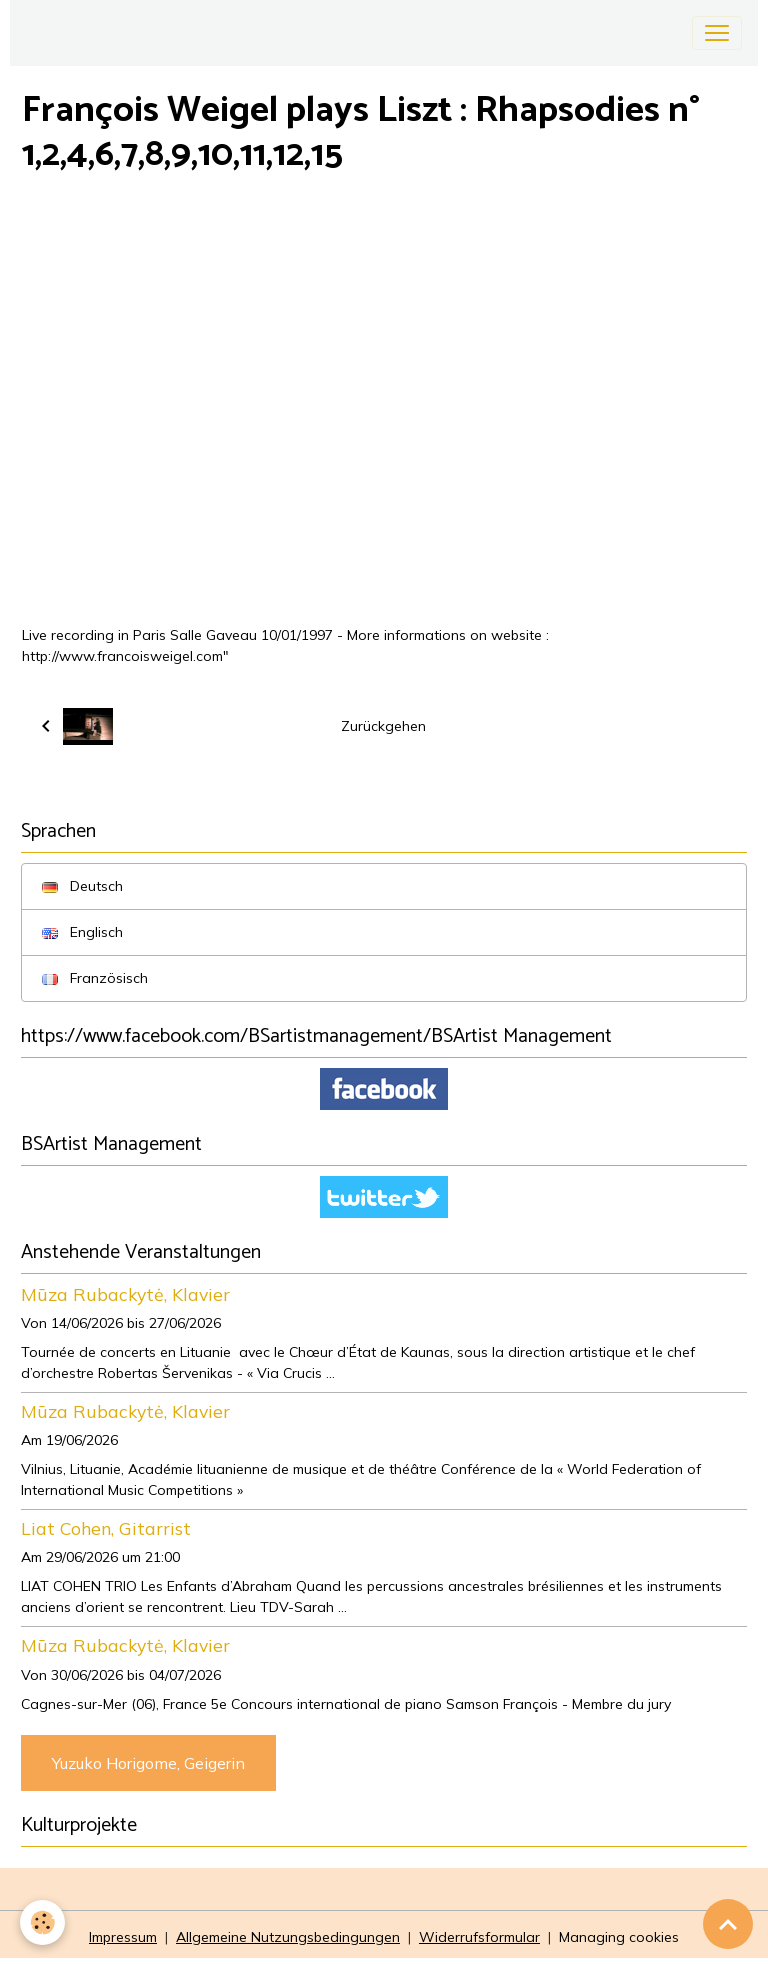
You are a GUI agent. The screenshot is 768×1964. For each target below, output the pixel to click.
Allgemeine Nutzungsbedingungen (288, 1937)
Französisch (95, 978)
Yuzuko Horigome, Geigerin (148, 1763)
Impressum (123, 1937)
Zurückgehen (383, 726)
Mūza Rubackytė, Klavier (125, 1294)
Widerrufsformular (479, 1937)
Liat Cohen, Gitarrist (106, 1528)
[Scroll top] (728, 1924)
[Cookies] (42, 1922)
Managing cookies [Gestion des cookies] (619, 1937)
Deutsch (82, 886)
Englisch (82, 932)
